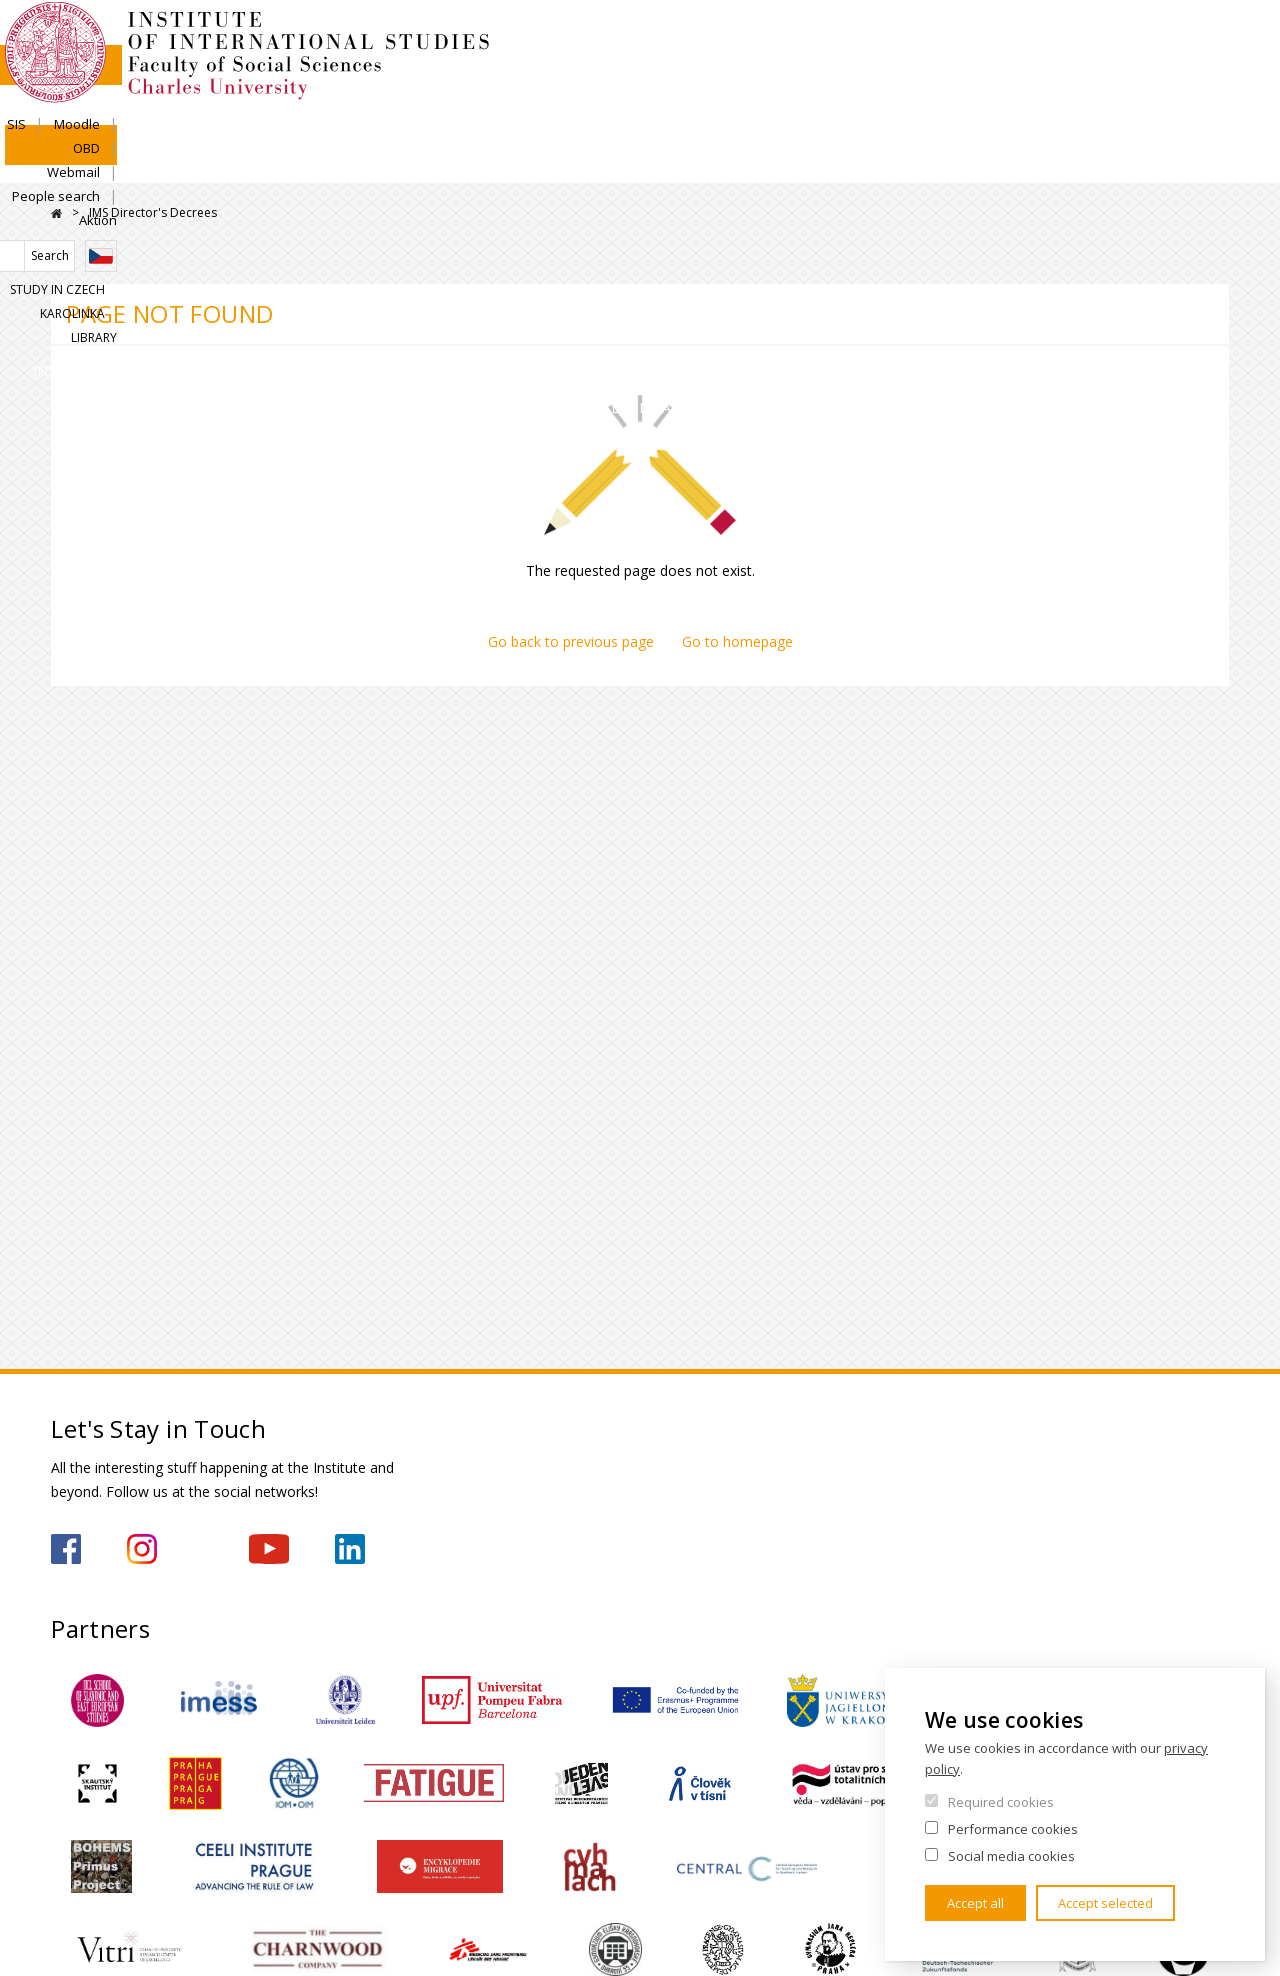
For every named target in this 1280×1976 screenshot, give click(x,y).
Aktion (1210, 37)
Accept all (975, 1903)
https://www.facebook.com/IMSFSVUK (66, 1549)
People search (1119, 37)
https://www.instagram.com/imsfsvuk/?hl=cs (142, 1549)
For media (1162, 164)
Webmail (1020, 37)
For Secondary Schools (797, 164)
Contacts (1007, 164)
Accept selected (1105, 1903)
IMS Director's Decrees (153, 212)
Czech (1213, 73)
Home (56, 213)
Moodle (888, 37)
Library (1206, 106)
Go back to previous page (571, 641)
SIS (827, 37)
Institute (115, 164)
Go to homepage (737, 641)
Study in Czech (1014, 106)
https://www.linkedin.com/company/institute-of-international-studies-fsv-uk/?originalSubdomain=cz (350, 1549)
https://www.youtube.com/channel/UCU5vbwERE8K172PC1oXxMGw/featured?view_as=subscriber (269, 1549)
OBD (952, 37)
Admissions (274, 164)
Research (590, 164)
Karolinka (1122, 106)
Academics (436, 164)
